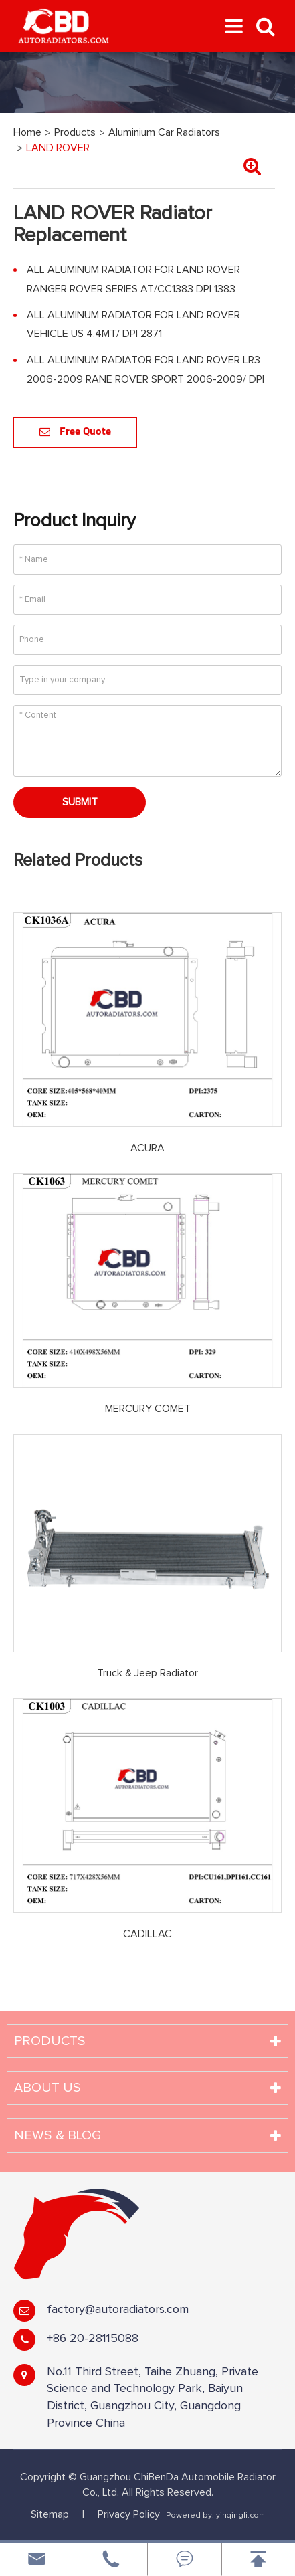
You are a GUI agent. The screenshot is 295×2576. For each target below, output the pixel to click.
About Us (47, 2087)
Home (27, 132)
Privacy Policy (129, 2514)
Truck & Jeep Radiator (147, 1673)
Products (75, 132)
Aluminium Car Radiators (164, 132)
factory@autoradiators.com (118, 2310)
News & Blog (57, 2135)
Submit (80, 802)
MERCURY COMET (148, 1408)
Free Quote (75, 431)
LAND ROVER (58, 147)
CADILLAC (147, 1933)
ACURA (147, 1148)
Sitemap (50, 2514)
